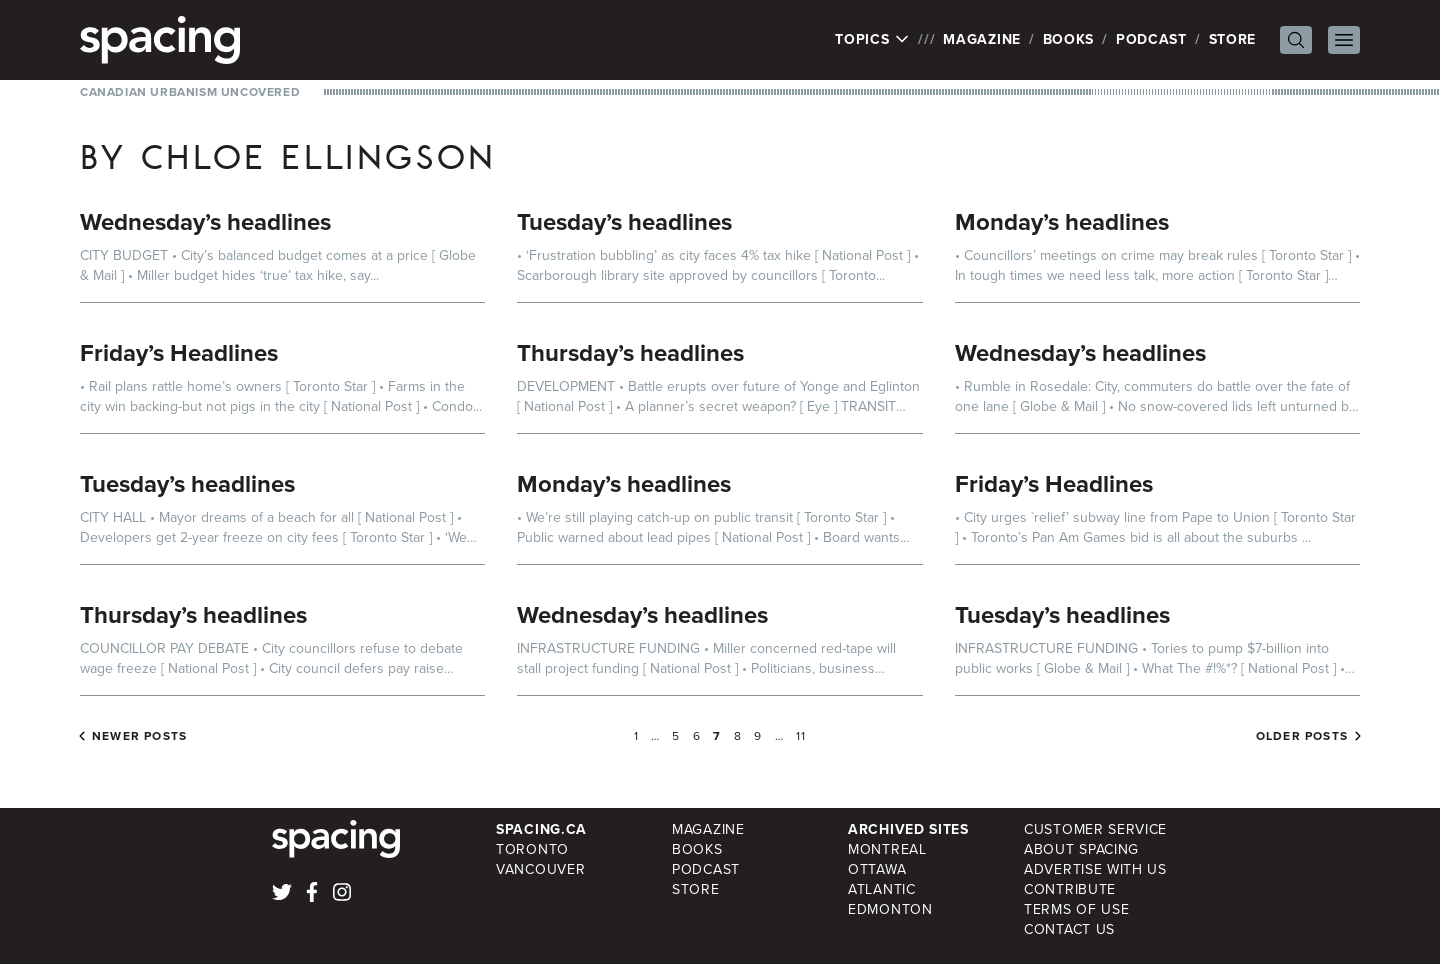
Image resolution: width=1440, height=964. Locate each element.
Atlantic (882, 889)
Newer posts (139, 736)
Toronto (532, 849)
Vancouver (540, 869)
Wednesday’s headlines (205, 222)
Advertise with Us (1095, 869)
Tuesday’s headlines (624, 222)
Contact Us (1069, 929)
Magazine (982, 39)
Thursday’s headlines (630, 353)
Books (1069, 39)
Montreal (887, 849)
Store (1233, 39)
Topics (872, 40)
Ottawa (877, 869)
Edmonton (890, 909)
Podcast (1151, 39)
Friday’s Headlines (179, 353)
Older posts (1302, 736)
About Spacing (1081, 849)
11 (801, 736)
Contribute (1070, 889)
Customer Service (1095, 829)
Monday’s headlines (1062, 222)
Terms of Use (1076, 909)
